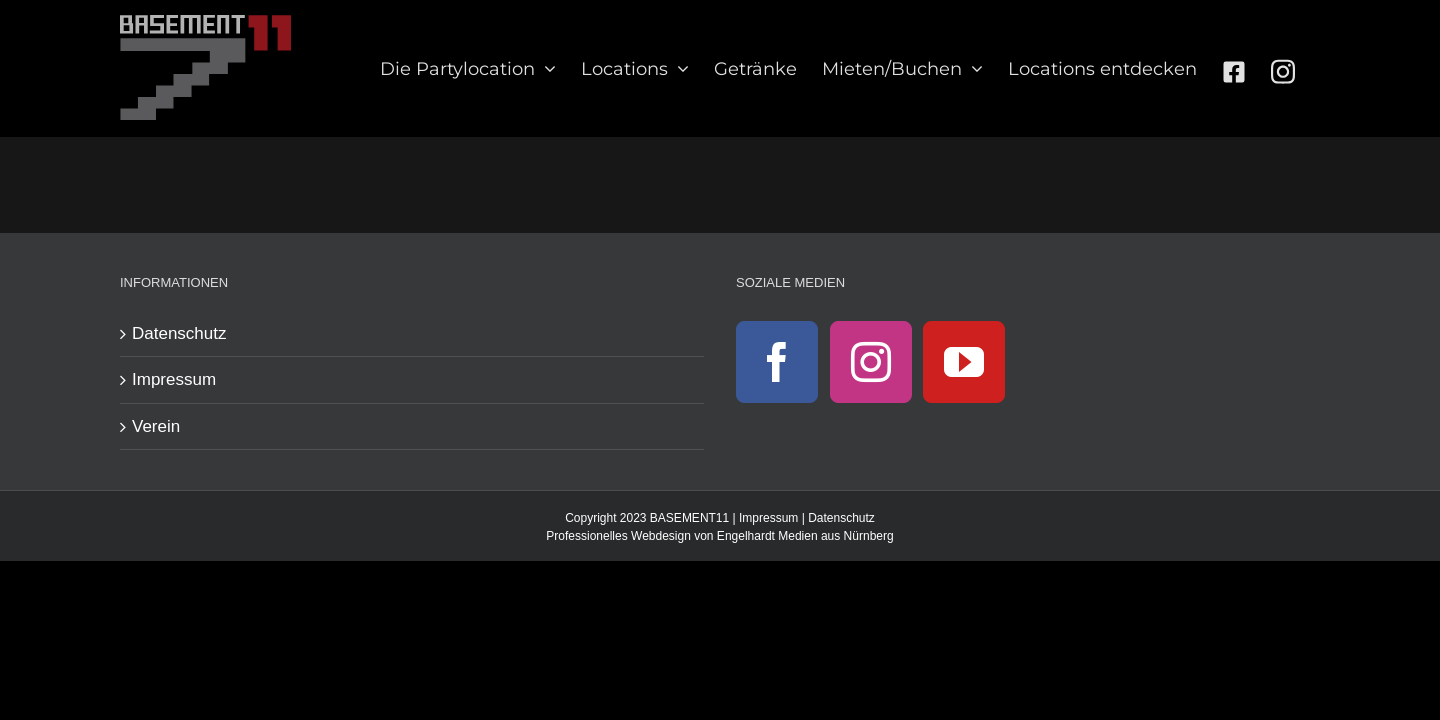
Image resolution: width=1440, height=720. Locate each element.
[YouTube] (964, 362)
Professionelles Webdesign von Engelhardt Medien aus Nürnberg (719, 536)
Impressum (174, 379)
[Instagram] (871, 362)
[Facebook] (777, 362)
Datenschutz (179, 333)
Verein (156, 426)
